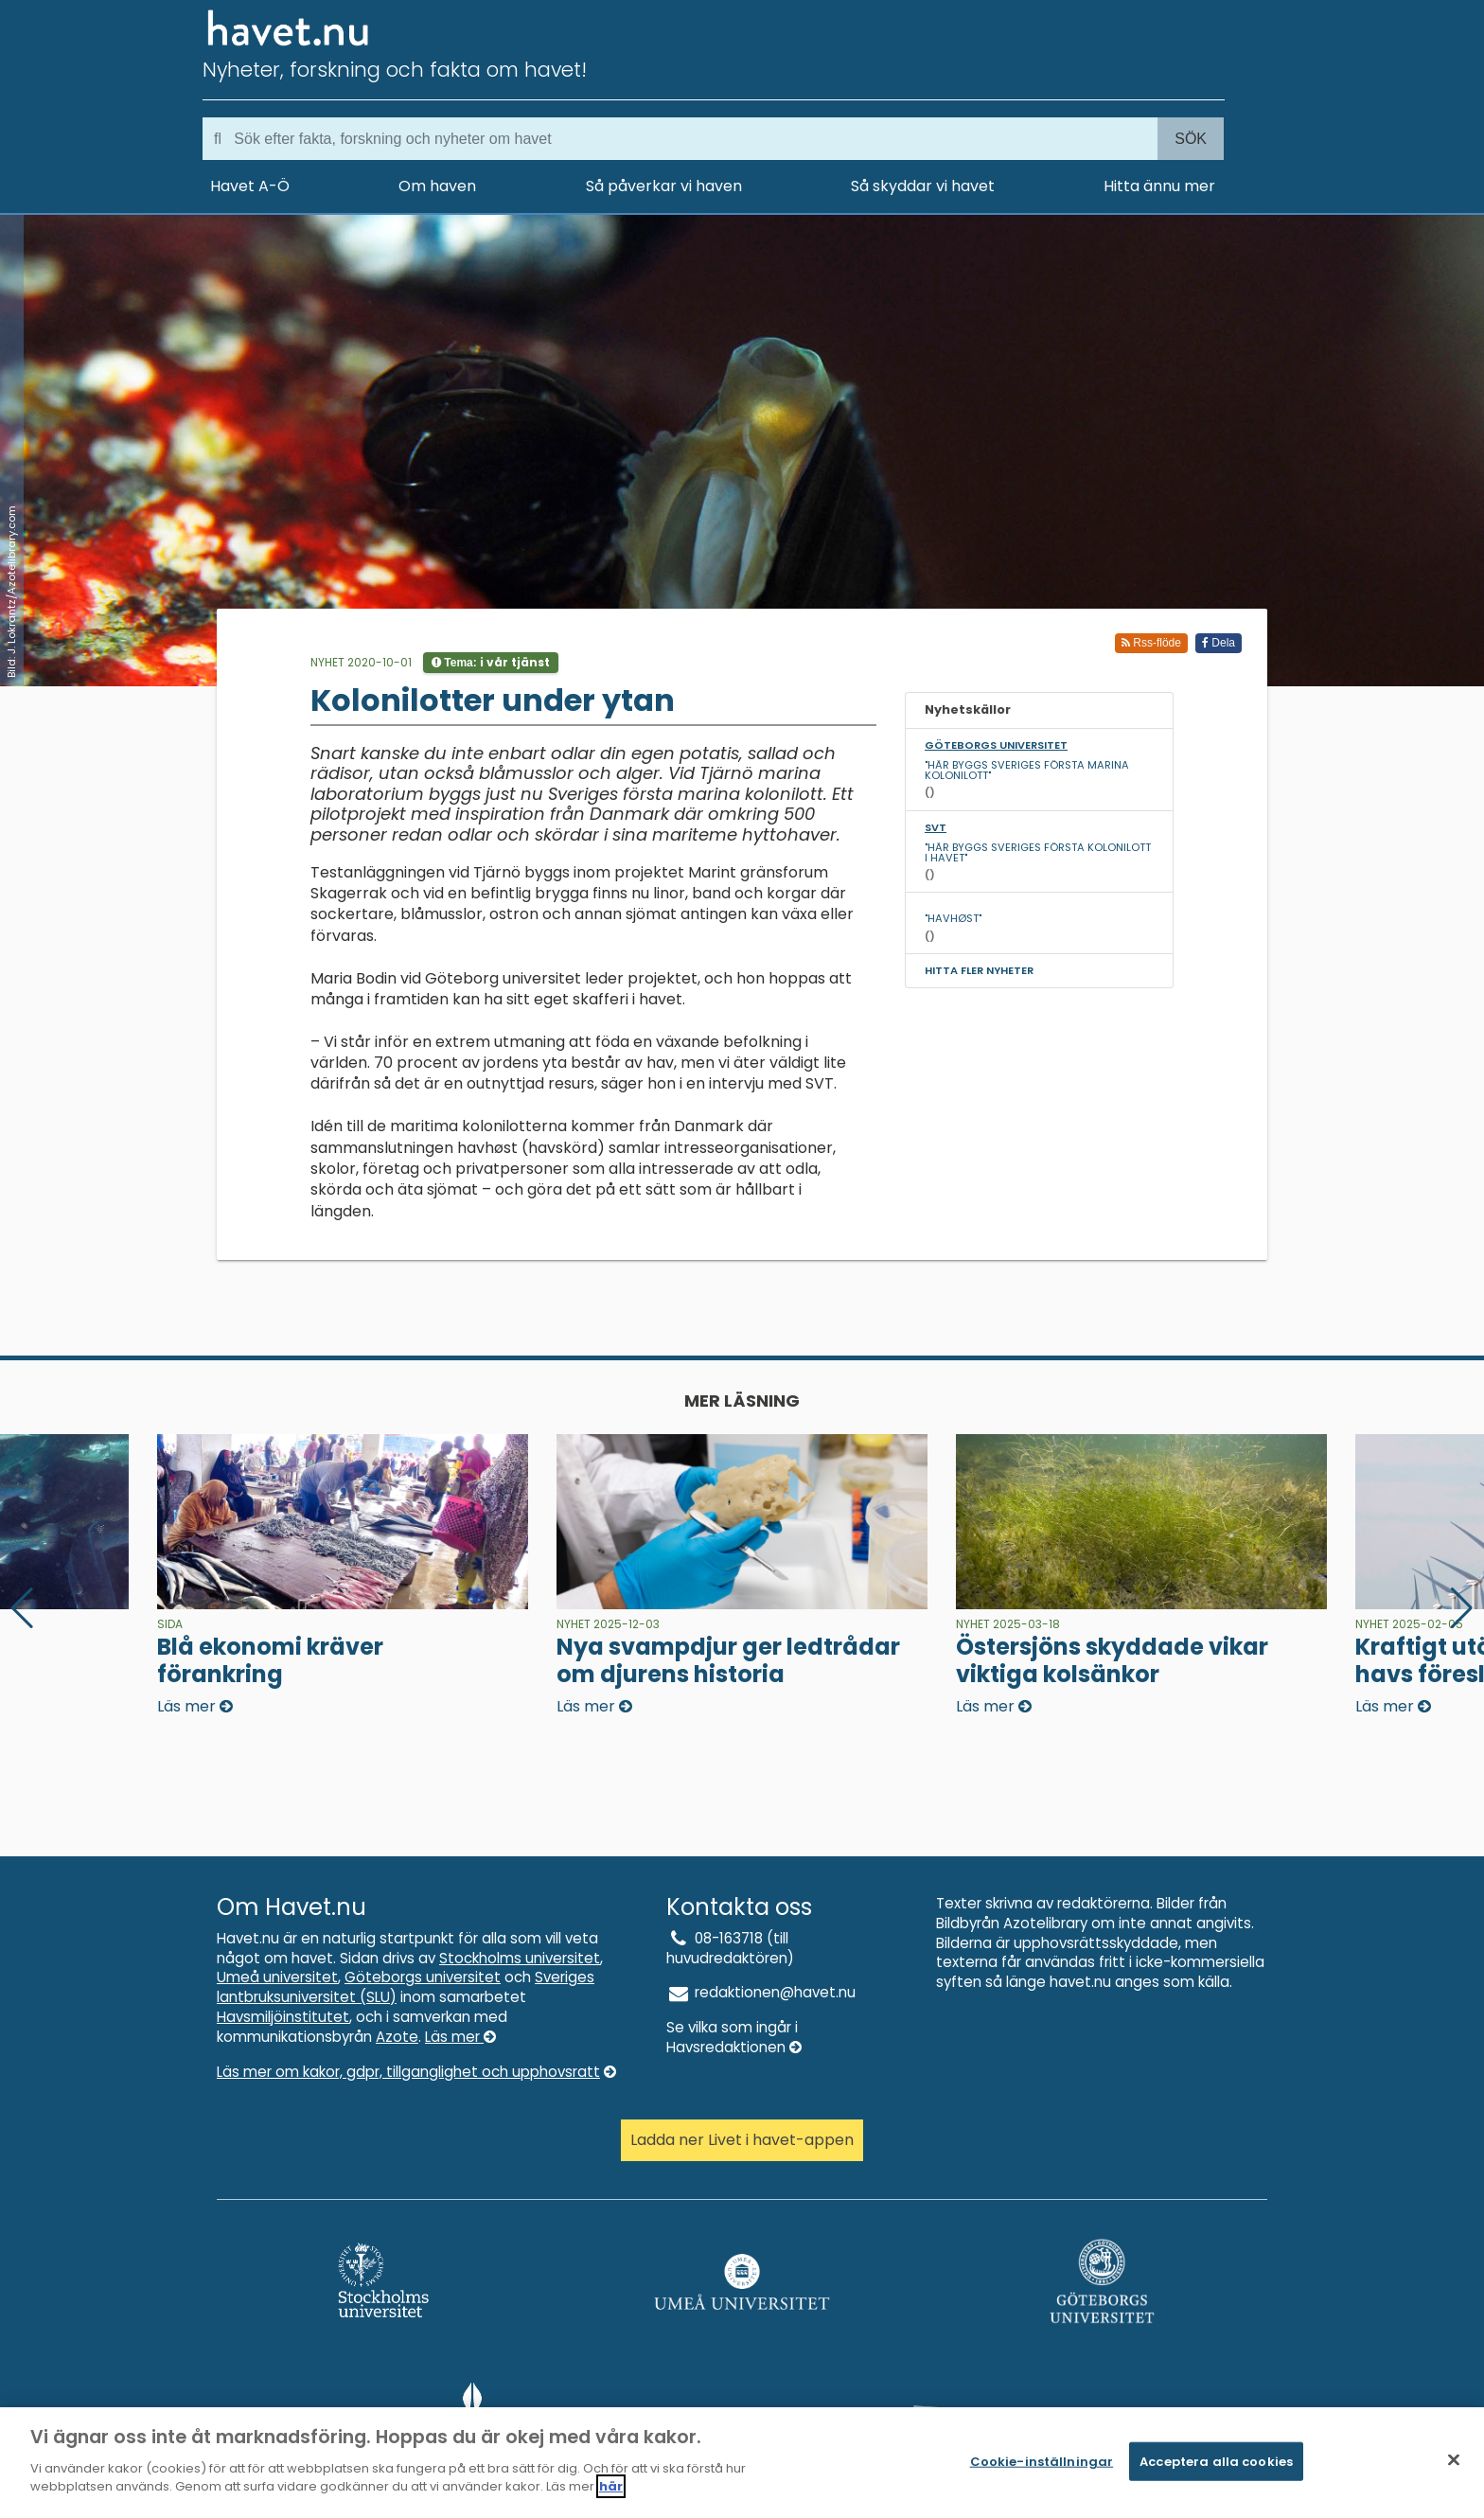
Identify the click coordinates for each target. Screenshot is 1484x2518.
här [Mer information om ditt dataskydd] (611, 2496)
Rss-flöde (1151, 642)
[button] (1462, 1608)
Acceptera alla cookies (1216, 2469)
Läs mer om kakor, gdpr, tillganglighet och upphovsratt (416, 2072)
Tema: (491, 662)
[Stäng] (1454, 2468)
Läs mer (460, 2037)
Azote (397, 2037)
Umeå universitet (277, 1977)
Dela (1218, 642)
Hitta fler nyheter (979, 970)
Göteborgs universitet (422, 1977)
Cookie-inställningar (1042, 2469)
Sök (1191, 139)
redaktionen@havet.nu (761, 1992)
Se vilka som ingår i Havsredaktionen (734, 2037)
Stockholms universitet (519, 1958)
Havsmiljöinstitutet (283, 2017)
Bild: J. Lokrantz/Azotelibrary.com (11, 591)
